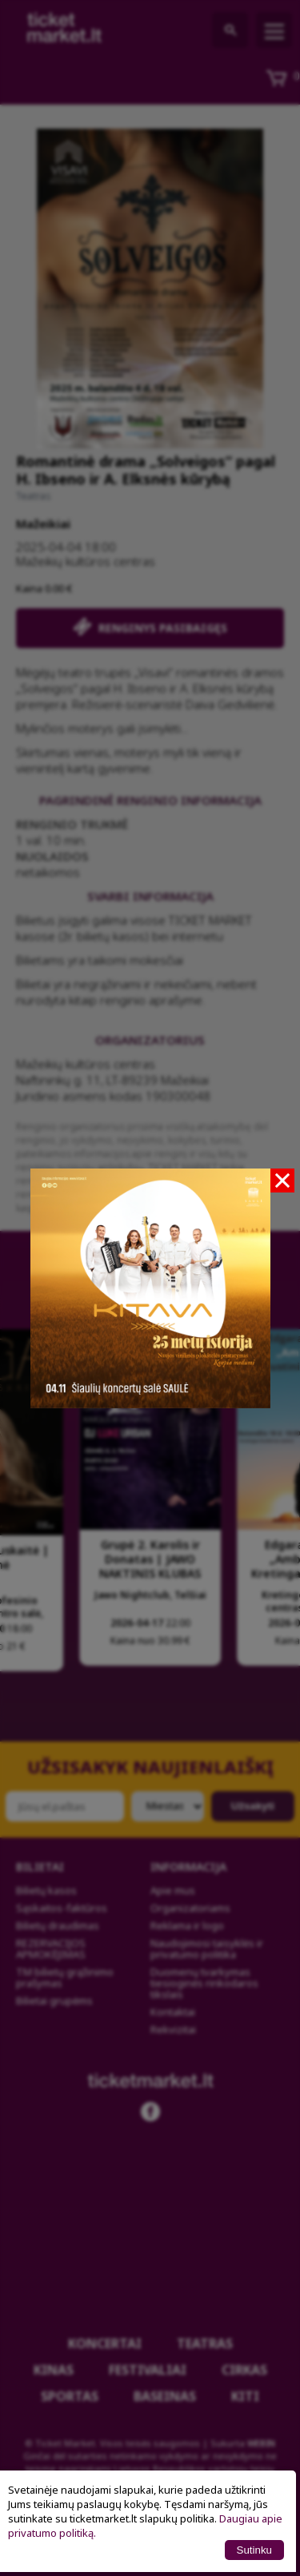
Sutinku (254, 2550)
